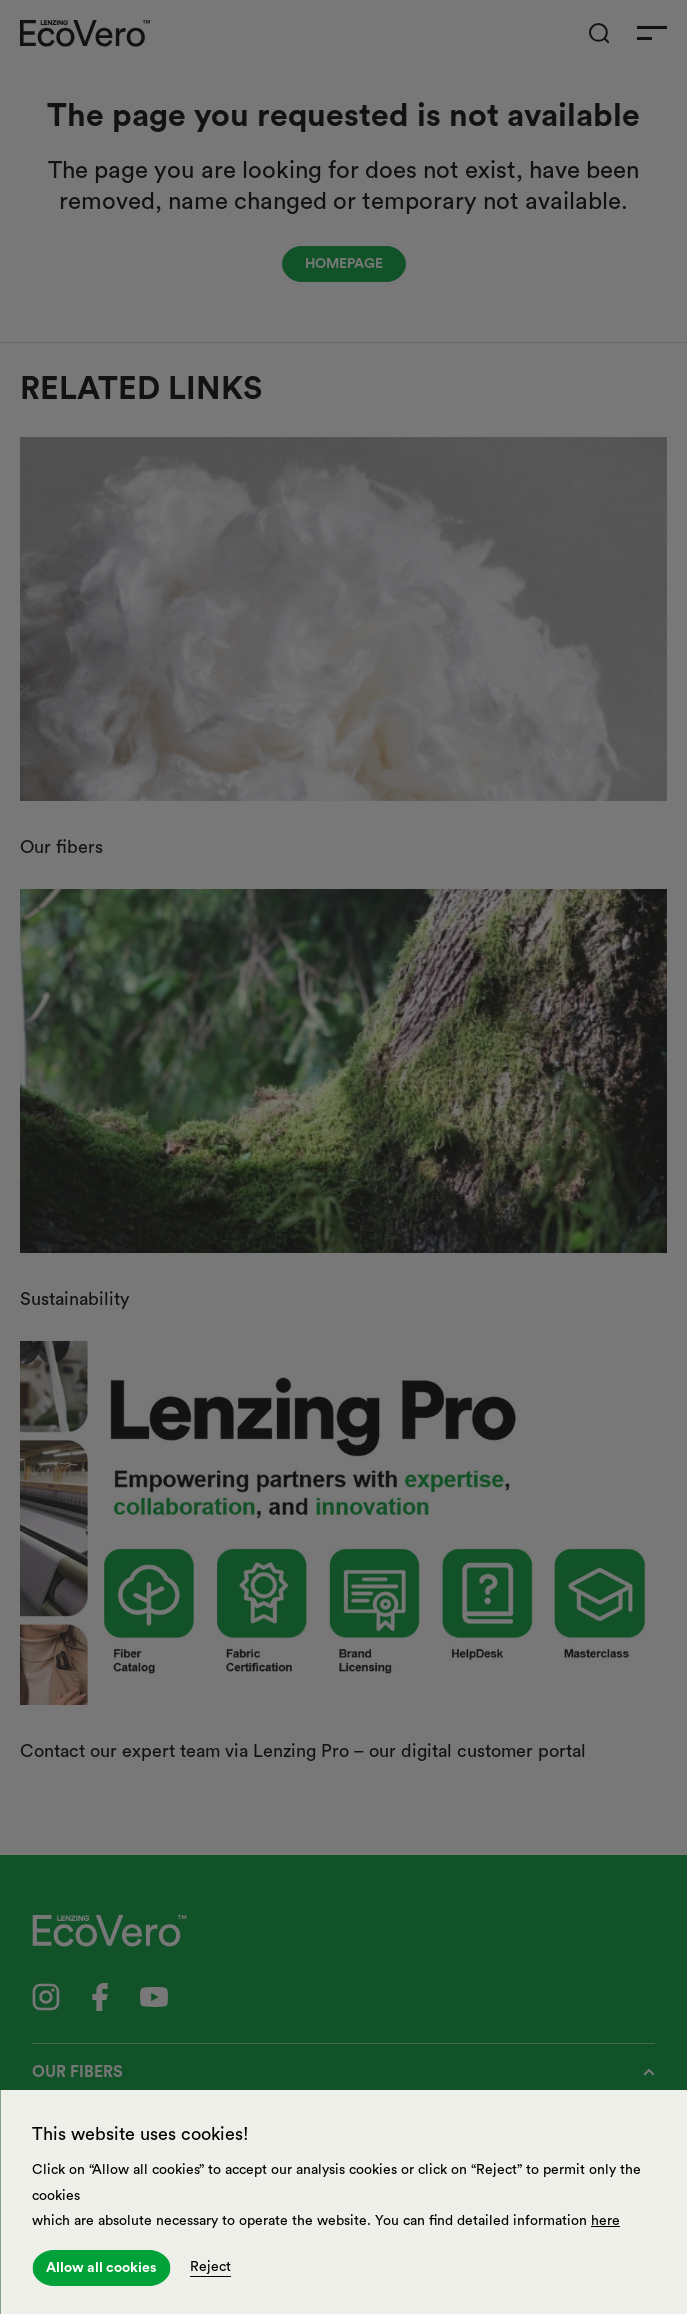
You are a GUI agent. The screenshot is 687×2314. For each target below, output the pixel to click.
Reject (210, 2267)
